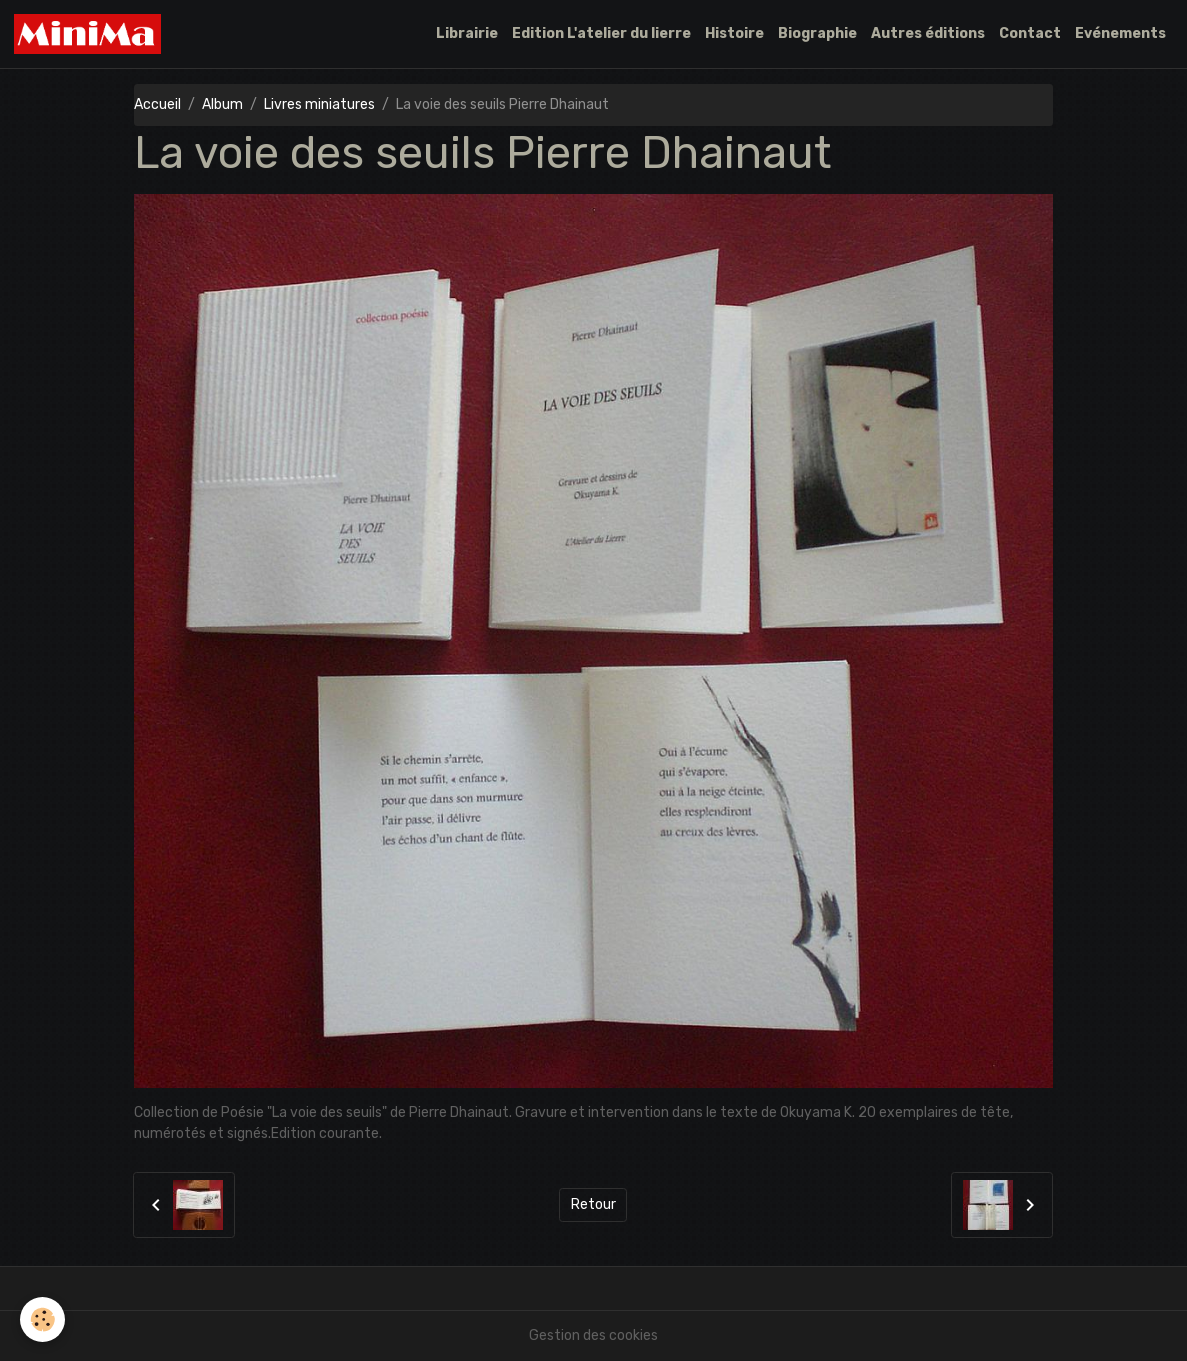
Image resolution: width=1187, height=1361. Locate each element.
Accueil (157, 104)
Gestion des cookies (593, 1335)
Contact (1030, 33)
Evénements (1120, 33)
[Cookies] (42, 1319)
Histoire (734, 33)
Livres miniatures (319, 104)
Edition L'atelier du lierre (601, 33)
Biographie (817, 33)
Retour (593, 1204)
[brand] (91, 34)
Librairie (467, 33)
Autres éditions (928, 33)
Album (222, 104)
